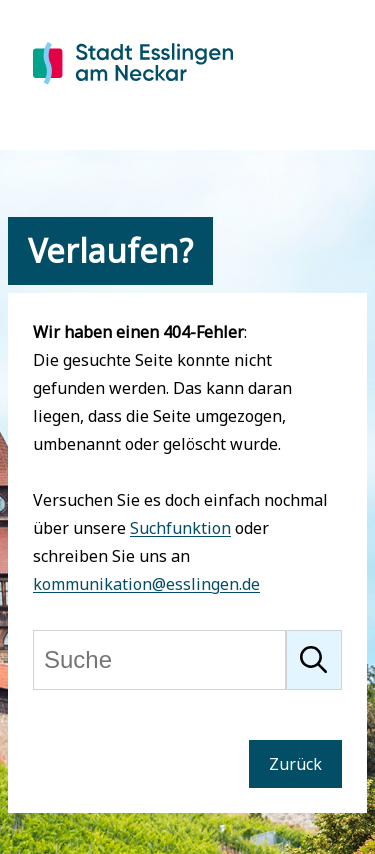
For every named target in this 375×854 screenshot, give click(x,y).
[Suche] (159, 660)
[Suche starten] (314, 660)
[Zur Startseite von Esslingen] (133, 86)
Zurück (295, 764)
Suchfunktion (180, 528)
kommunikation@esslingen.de (146, 584)
